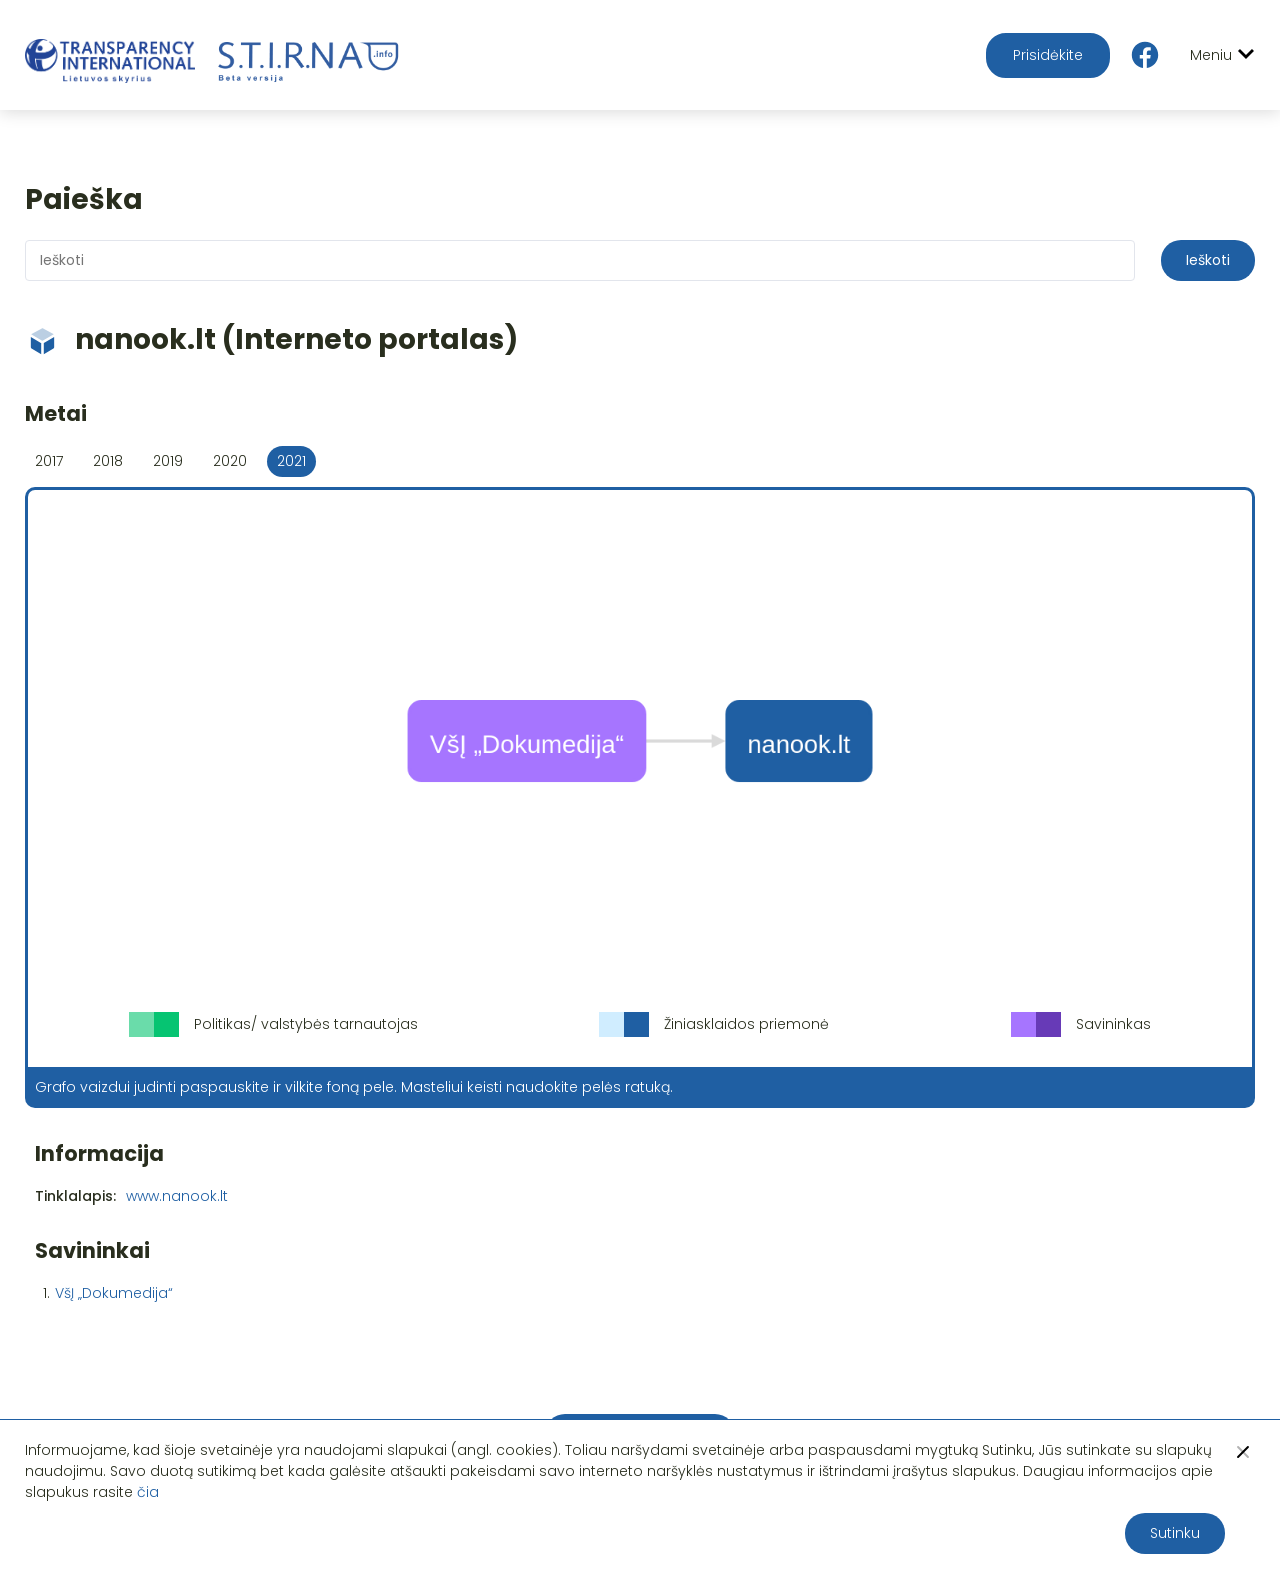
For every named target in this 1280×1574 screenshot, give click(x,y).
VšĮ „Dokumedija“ (114, 1293)
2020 (230, 461)
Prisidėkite (1048, 55)
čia (148, 1492)
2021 (291, 461)
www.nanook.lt (177, 1196)
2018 (108, 461)
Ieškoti (1208, 260)
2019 (168, 461)
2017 (49, 461)
